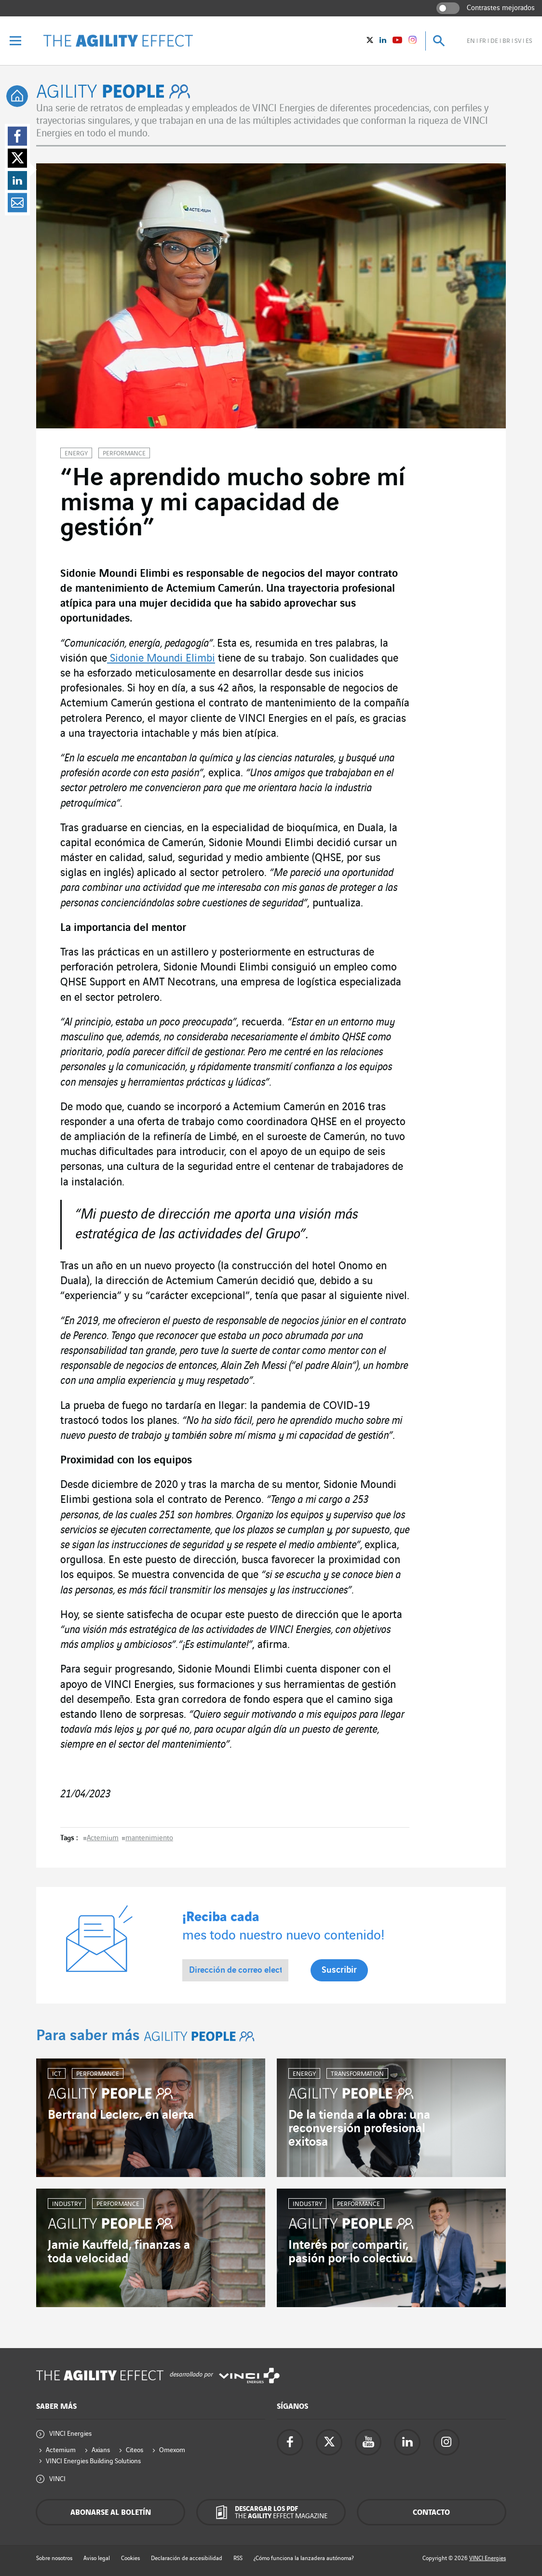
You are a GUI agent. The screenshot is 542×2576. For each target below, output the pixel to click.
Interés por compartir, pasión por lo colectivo (350, 2251)
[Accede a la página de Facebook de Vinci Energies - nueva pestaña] (290, 2442)
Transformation (357, 2074)
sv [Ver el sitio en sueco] (518, 41)
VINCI (57, 2479)
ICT (56, 2074)
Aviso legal (96, 2558)
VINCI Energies (70, 2433)
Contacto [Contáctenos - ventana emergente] (431, 2513)
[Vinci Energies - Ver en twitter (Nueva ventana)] (369, 41)
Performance (124, 453)
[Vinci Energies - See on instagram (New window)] (412, 41)
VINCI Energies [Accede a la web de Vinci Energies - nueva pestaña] (487, 2558)
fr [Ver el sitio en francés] (482, 41)
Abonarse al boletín (110, 2513)
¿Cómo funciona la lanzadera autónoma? (304, 2558)
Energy (76, 453)
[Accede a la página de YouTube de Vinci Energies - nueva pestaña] (368, 2442)
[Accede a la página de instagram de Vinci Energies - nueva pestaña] (446, 2442)
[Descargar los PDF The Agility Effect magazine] (271, 2512)
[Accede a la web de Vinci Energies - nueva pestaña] (249, 2376)
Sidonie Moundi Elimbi (161, 658)
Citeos (134, 2450)
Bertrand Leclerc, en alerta (121, 2115)
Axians (101, 2450)
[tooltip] (17, 96)
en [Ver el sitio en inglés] (471, 41)
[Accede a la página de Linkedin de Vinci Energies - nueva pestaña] (407, 2442)
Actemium (103, 1838)
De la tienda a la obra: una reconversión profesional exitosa (359, 2128)
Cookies (130, 2558)
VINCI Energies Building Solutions (93, 2461)
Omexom (172, 2450)
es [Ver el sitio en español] (529, 41)
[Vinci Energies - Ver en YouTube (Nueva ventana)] (397, 41)
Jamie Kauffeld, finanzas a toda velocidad (119, 2251)
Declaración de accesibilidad (186, 2558)
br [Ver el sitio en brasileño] (506, 41)
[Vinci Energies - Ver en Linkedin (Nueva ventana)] (382, 41)
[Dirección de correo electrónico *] (235, 1970)
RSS (238, 2558)
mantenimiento (149, 1838)
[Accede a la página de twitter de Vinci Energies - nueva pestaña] (329, 2442)
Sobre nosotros (54, 2558)
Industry (66, 2204)
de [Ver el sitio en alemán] (494, 41)
